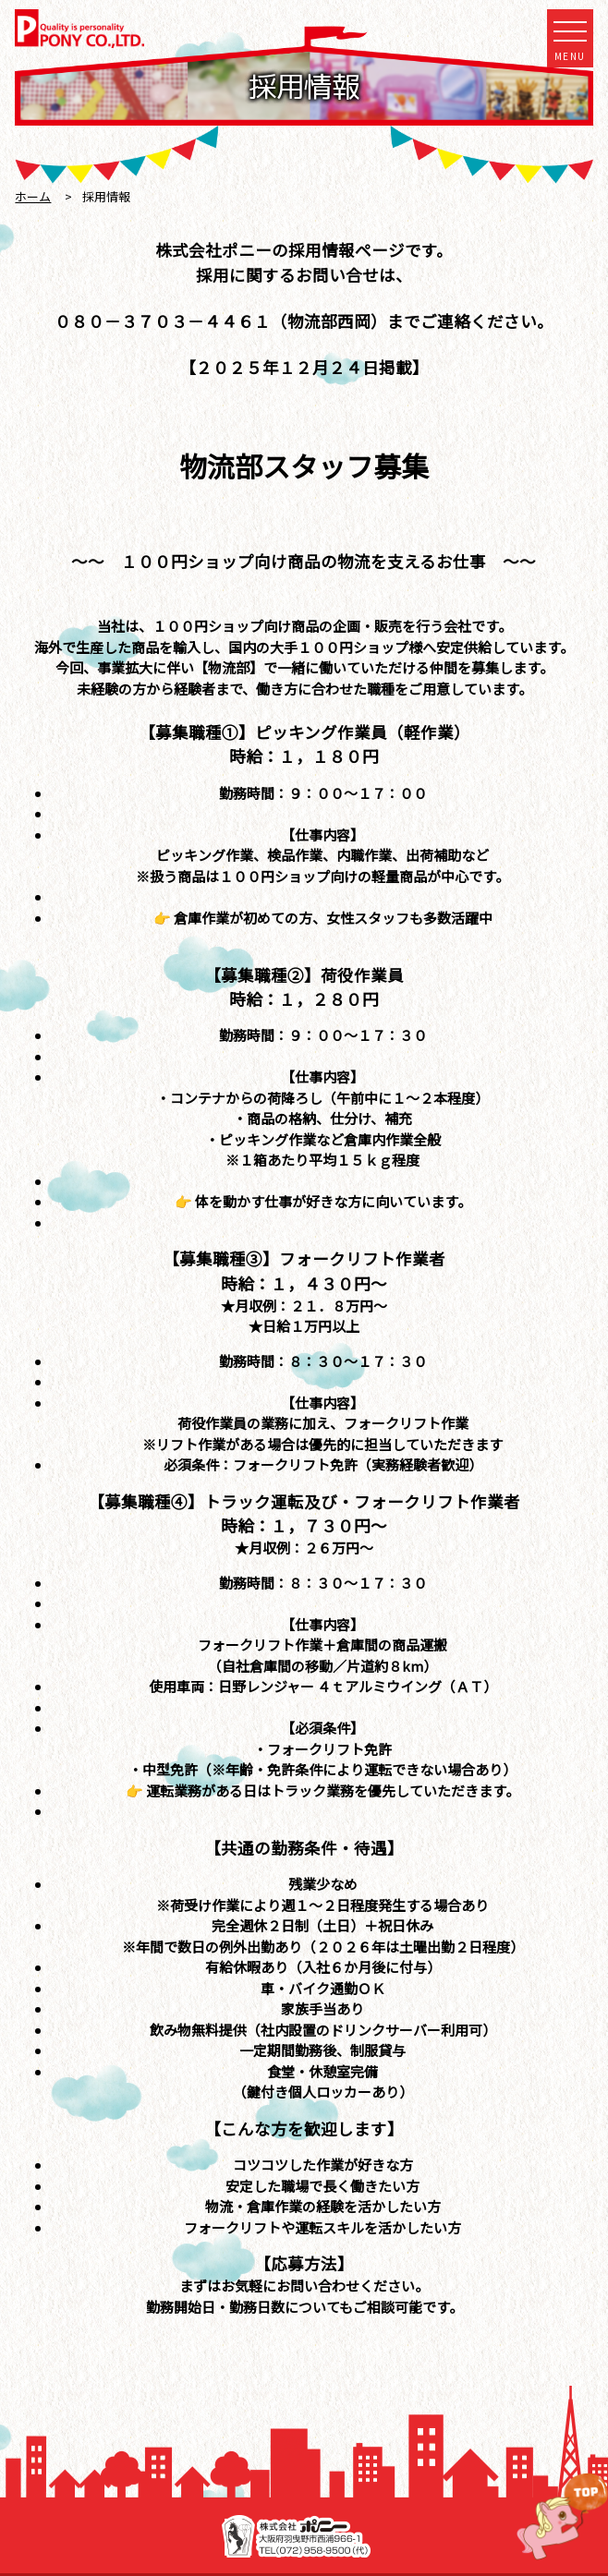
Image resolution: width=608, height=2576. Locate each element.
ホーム (33, 196)
